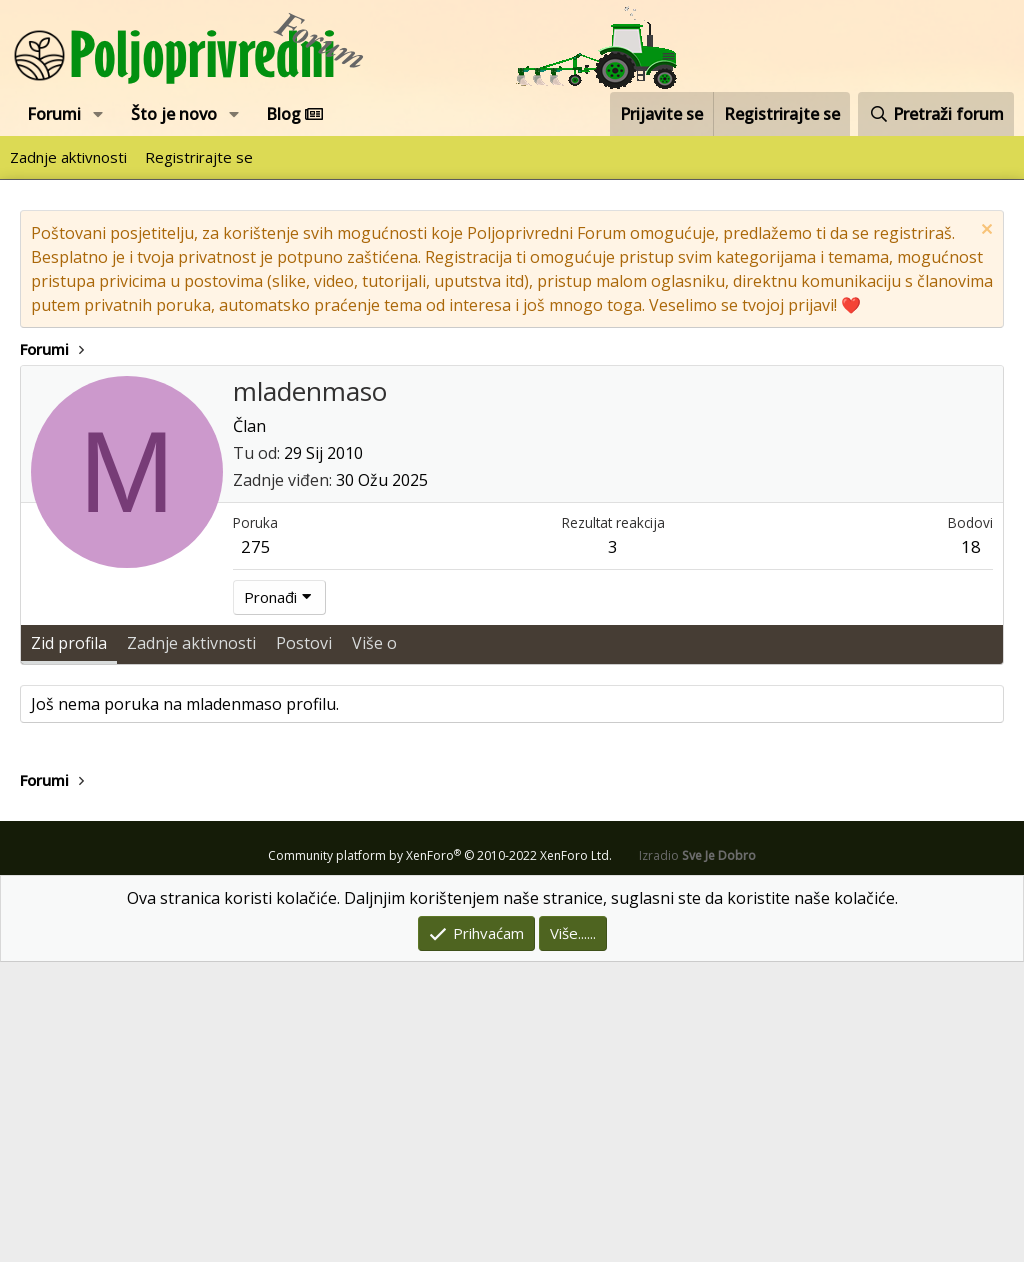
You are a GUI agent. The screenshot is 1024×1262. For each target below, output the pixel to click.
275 (256, 846)
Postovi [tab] (304, 943)
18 (971, 846)
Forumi (54, 114)
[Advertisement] (512, 515)
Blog (294, 114)
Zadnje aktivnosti (68, 157)
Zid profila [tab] (69, 943)
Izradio (697, 1155)
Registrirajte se (199, 157)
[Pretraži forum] (936, 114)
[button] (98, 114)
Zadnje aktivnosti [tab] (191, 943)
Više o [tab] (374, 943)
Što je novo (174, 114)
